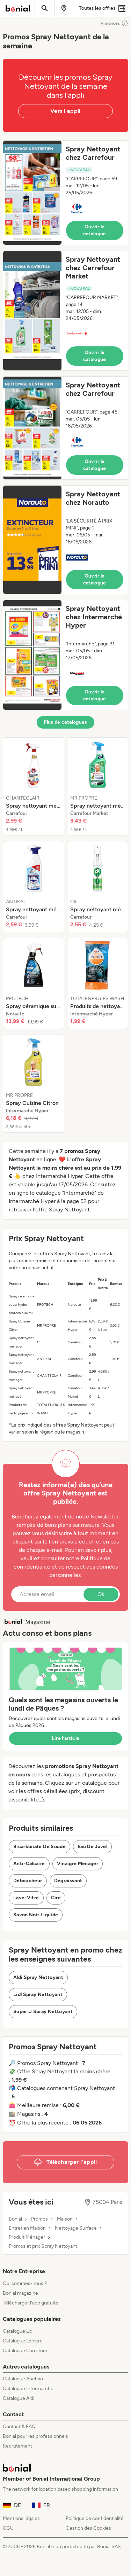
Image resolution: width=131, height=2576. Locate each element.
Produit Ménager (27, 2237)
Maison (65, 2219)
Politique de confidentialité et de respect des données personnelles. (66, 1566)
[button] (65, 192)
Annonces (114, 23)
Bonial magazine (20, 2293)
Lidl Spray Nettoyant (38, 1994)
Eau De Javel (92, 1846)
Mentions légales (21, 2518)
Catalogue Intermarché (28, 2389)
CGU (8, 2528)
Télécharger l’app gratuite (30, 2303)
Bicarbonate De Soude (39, 1846)
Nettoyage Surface (76, 2228)
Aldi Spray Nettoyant (38, 1977)
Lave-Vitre (26, 1898)
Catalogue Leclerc (23, 2341)
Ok (100, 1594)
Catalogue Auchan (23, 2379)
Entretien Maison (27, 2228)
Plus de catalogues (65, 722)
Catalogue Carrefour (25, 2351)
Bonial (15, 2219)
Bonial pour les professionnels (35, 2436)
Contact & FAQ (19, 2426)
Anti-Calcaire (29, 1864)
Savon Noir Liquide (35, 1915)
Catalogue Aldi (18, 2398)
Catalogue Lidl (18, 2331)
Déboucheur (27, 1881)
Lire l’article (66, 1738)
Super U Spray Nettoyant (43, 2012)
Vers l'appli (65, 111)
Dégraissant (68, 1881)
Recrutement (17, 2446)
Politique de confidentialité (95, 2518)
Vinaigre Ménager (78, 1864)
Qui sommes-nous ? (25, 2283)
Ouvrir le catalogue (94, 230)
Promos (39, 2219)
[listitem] (33, 786)
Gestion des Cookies (88, 2528)
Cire (56, 1898)
